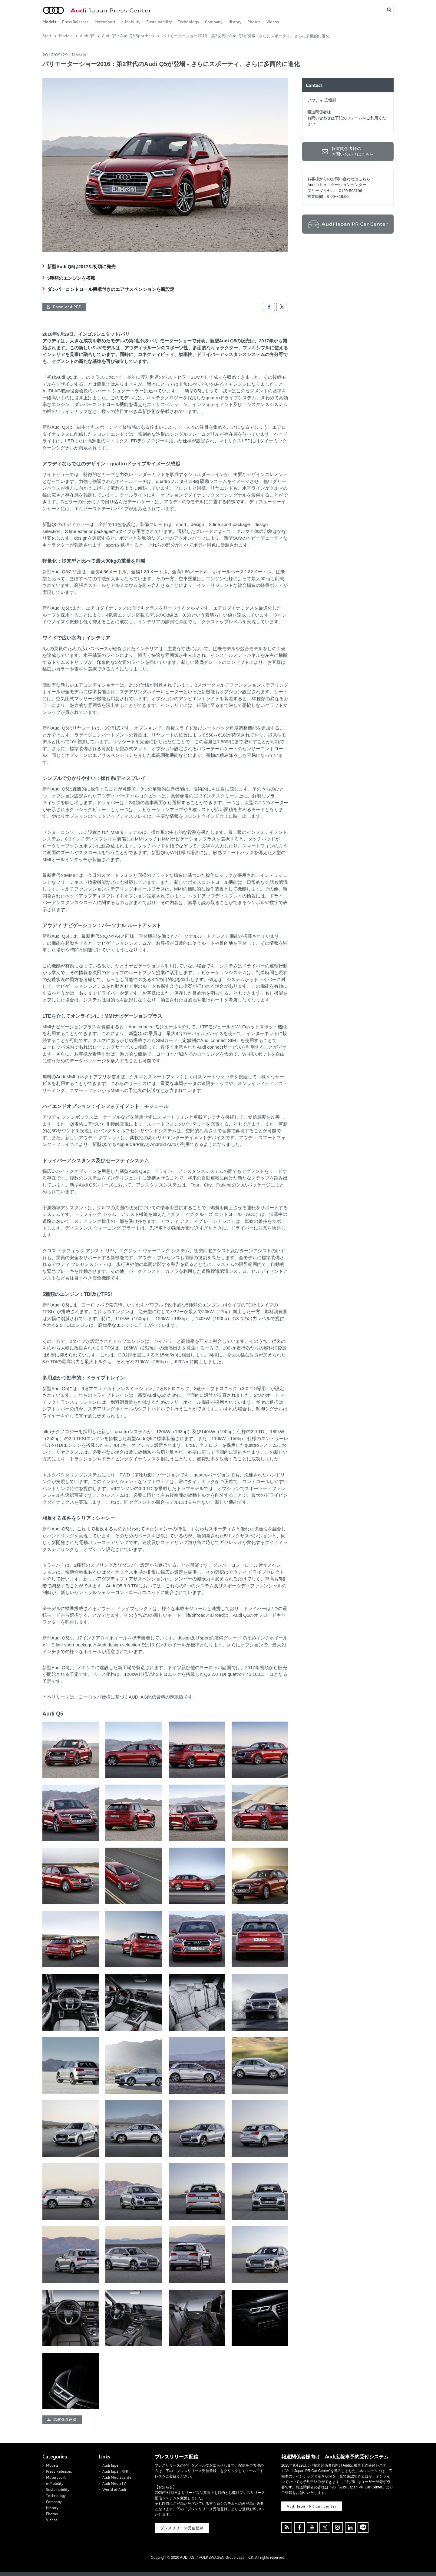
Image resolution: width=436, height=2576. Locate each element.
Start (46, 35)
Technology (188, 21)
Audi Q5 (87, 35)
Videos (272, 21)
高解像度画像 (65, 2419)
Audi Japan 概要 (115, 2471)
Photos (253, 21)
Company (213, 21)
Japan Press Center (111, 10)
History (234, 21)
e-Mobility (130, 21)
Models (49, 21)
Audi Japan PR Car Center (312, 2506)
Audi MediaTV (114, 2483)
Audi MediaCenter (117, 2477)
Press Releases (75, 21)
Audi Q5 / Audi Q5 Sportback (128, 35)
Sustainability (159, 21)
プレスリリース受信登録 (181, 2528)
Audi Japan (111, 2465)
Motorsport (104, 21)
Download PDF (67, 307)
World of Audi (114, 2489)
